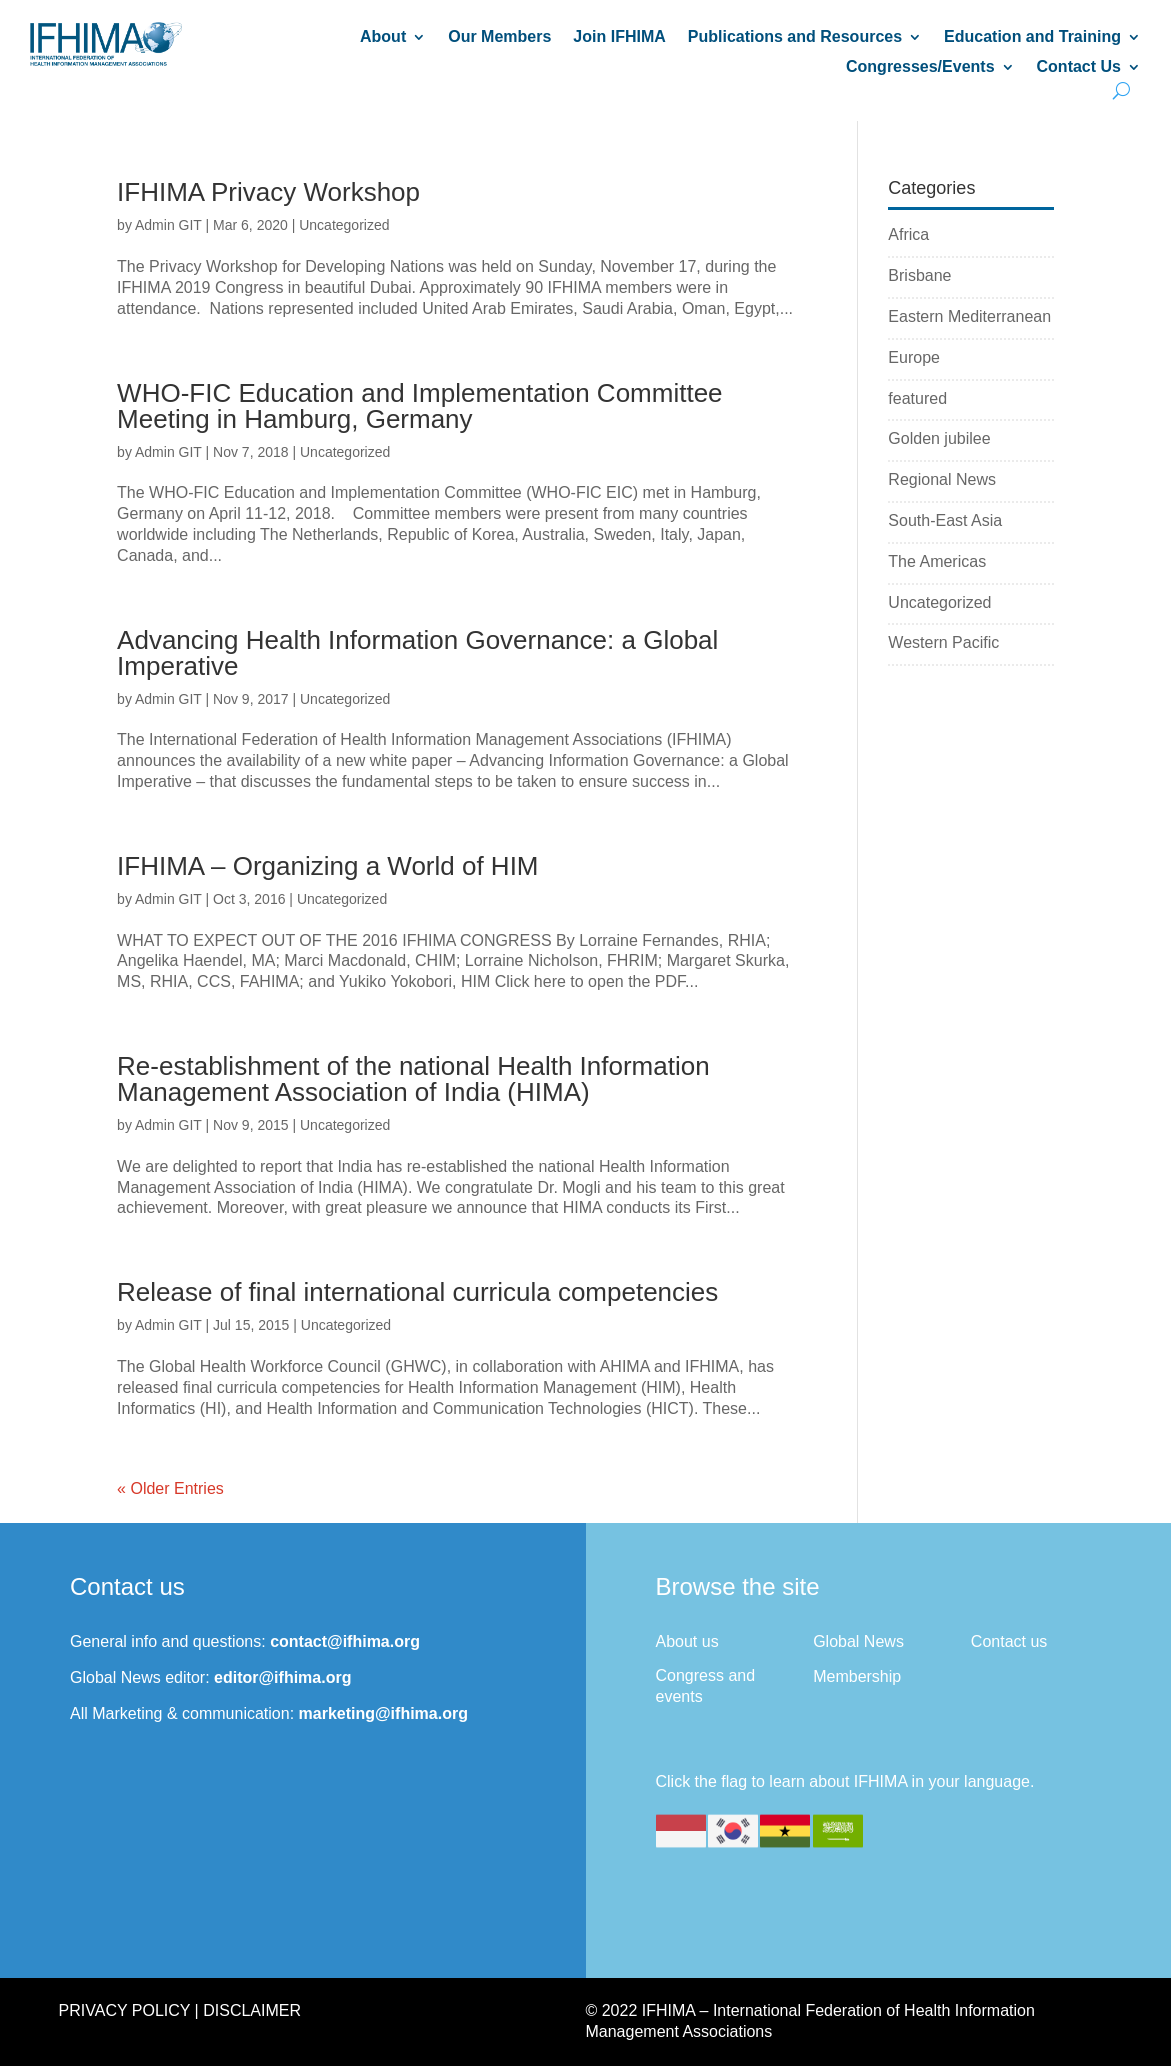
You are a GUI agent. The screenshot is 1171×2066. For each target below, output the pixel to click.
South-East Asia (945, 520)
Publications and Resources (795, 37)
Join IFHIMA (619, 37)
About (383, 37)
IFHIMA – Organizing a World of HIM (327, 866)
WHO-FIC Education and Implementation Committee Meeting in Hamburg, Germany (419, 406)
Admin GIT (168, 225)
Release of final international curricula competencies (417, 1292)
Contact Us (1079, 67)
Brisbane (919, 275)
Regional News (942, 479)
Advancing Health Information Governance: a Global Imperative (417, 653)
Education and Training (1032, 37)
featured (917, 398)
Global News (858, 1641)
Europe (914, 357)
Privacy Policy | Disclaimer (180, 2010)
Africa (908, 234)
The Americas (937, 561)
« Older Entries (170, 1488)
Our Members (499, 37)
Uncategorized (344, 225)
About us (687, 1641)
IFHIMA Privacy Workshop (268, 192)
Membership (857, 1676)
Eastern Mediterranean (969, 316)
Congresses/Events (920, 67)
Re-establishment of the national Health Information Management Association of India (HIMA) (413, 1079)
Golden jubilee (939, 438)
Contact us (1009, 1641)
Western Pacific (943, 642)
